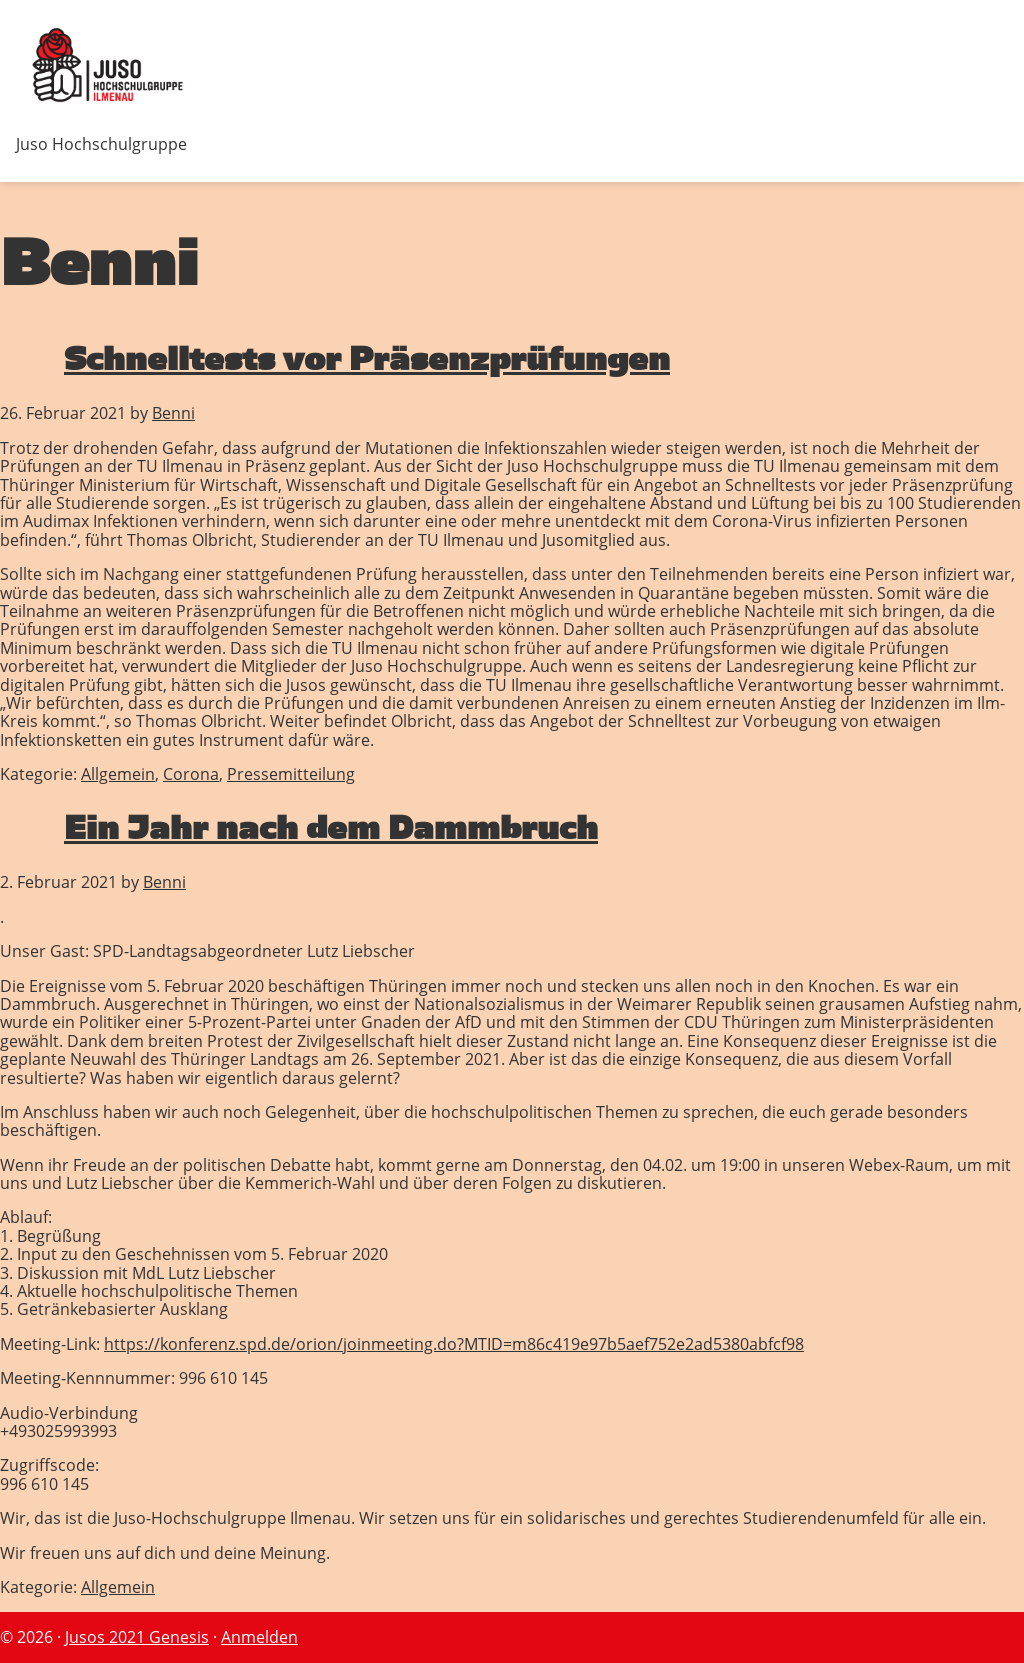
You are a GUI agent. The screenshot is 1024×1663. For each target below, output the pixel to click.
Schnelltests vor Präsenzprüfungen (367, 358)
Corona (191, 774)
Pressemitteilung (291, 774)
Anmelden (259, 1637)
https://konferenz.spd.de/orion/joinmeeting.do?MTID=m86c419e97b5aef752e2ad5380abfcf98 (454, 1344)
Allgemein (118, 774)
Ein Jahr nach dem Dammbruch (331, 827)
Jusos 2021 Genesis (137, 1637)
